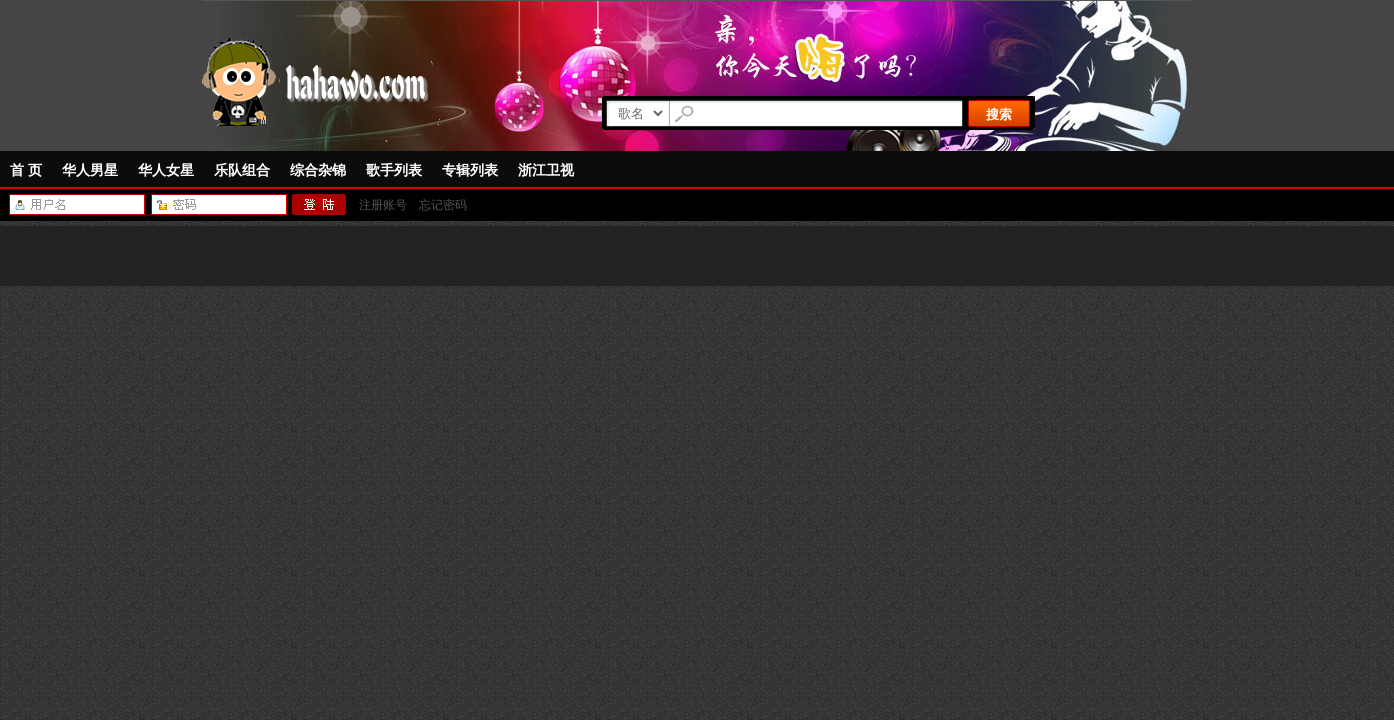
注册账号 (383, 205)
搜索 (999, 114)
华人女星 (166, 170)
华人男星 (90, 170)
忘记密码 (443, 205)
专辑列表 (470, 170)
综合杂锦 (318, 170)
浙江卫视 (546, 170)
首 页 (26, 170)
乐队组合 (242, 170)
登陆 (319, 205)
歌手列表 (394, 170)
